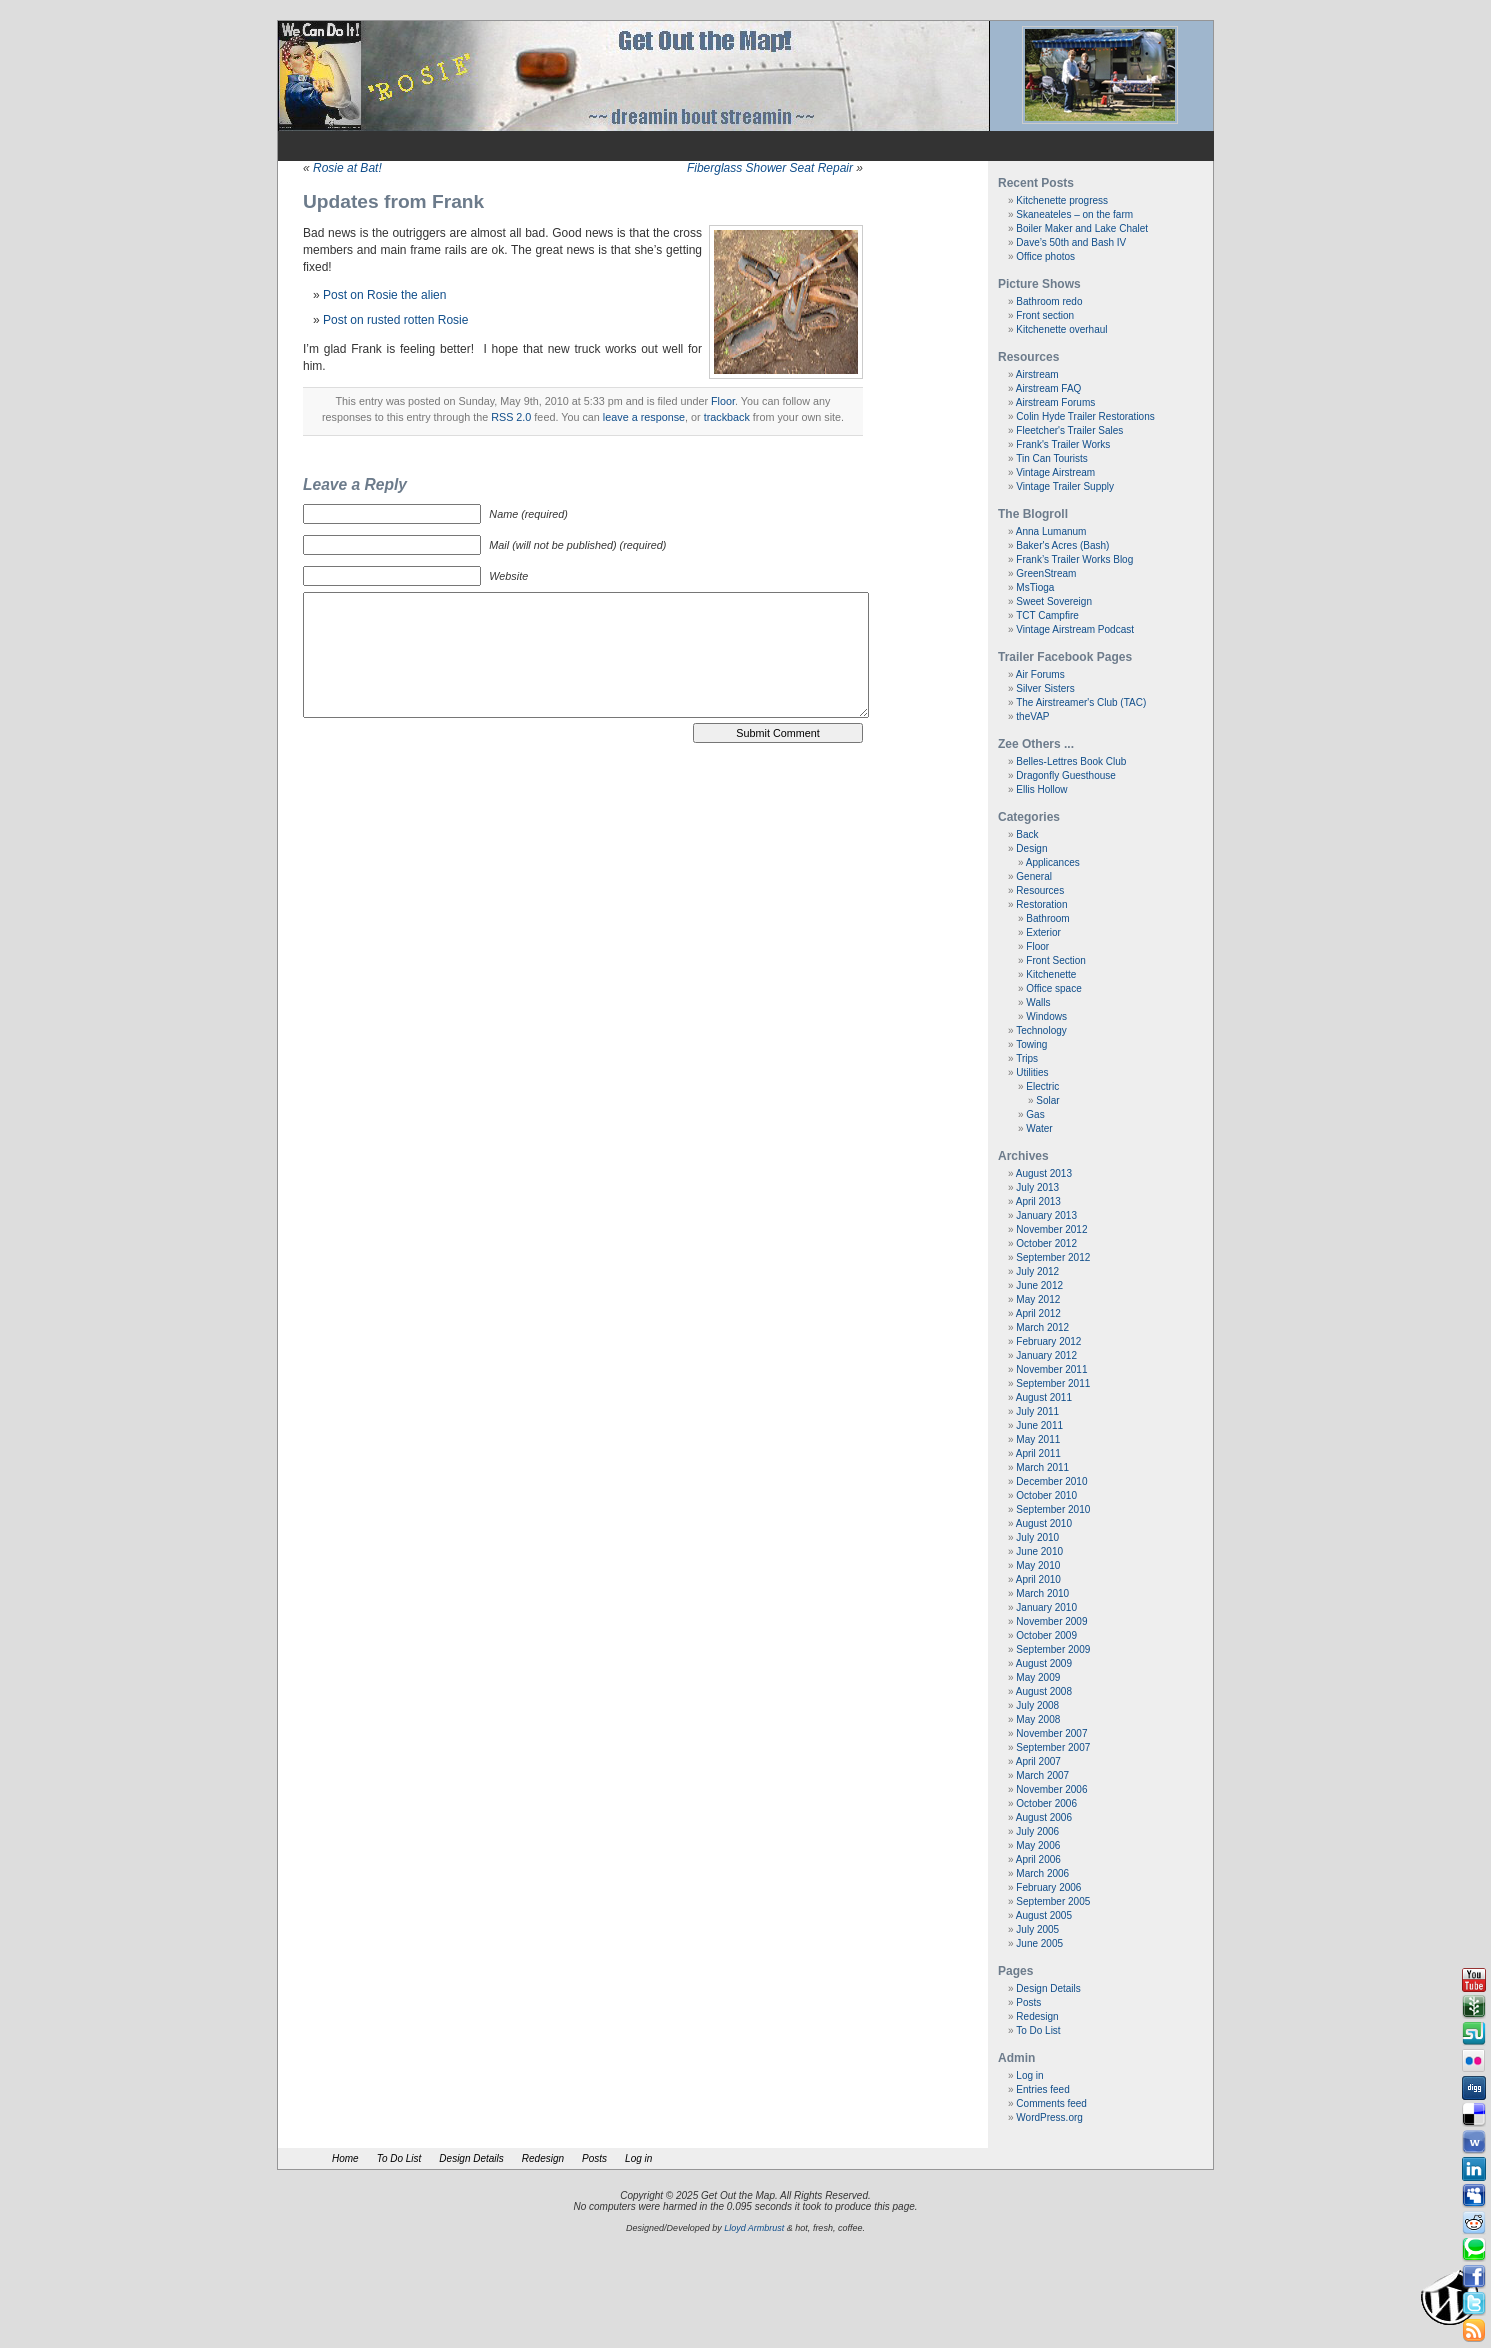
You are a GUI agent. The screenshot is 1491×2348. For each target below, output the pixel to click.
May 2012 (1038, 1299)
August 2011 (1044, 1397)
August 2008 (1044, 1691)
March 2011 (1042, 1467)
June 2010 (1039, 1551)
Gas (1035, 1114)
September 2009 (1053, 1649)
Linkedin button (1474, 2169)
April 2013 (1038, 1201)
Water (1039, 1128)
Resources (1040, 890)
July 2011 (1037, 1411)
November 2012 (1051, 1229)
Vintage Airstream (1055, 472)
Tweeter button (1474, 2304)
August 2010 (1044, 1523)
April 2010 (1038, 1579)
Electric (1042, 1086)
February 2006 (1048, 1887)
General (1034, 876)
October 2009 (1046, 1635)
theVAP (1032, 716)
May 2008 (1038, 1719)
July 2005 (1037, 1929)
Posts (1028, 2002)
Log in (1029, 2075)
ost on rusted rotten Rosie (399, 320)
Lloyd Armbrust (754, 2228)
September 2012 (1053, 1257)
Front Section (1055, 960)
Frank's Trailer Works (1063, 444)
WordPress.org (1049, 2117)
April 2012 (1038, 1313)
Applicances (1053, 862)
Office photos (1045, 256)
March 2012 (1042, 1327)
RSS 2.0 (511, 417)
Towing (1031, 1044)
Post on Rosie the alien (384, 295)
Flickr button (1474, 2061)
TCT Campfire (1047, 615)
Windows (1046, 1016)
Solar (1047, 1100)
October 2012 (1046, 1243)
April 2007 (1038, 1761)
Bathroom (1047, 918)
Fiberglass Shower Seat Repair (770, 168)
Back (1027, 834)
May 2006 (1038, 1845)
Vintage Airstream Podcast (1075, 629)
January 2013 (1046, 1215)
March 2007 (1042, 1775)
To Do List (1038, 2030)
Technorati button (1474, 2250)
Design (1031, 848)
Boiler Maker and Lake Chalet (1082, 228)
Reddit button (1474, 2223)
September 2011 (1053, 1383)
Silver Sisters (1045, 688)
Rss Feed (1474, 2331)
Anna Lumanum (1051, 531)
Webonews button (1474, 2142)
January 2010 (1046, 1607)
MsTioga (1035, 587)
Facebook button (1474, 2277)
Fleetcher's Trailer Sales (1069, 430)
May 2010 (1038, 1565)
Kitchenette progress (1062, 200)
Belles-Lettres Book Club (1071, 761)
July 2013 (1037, 1187)
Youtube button (1474, 1980)
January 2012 (1046, 1355)
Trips (1027, 1058)
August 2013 (1044, 1173)
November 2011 (1051, 1369)
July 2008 (1037, 1705)
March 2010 (1042, 1593)
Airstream (1037, 374)
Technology (1041, 1030)
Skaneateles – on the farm (1074, 214)
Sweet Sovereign (1054, 601)
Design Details (1048, 1988)
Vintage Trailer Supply (1065, 486)
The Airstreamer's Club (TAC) (1081, 702)
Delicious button (1474, 2115)
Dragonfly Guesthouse (1066, 775)
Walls (1038, 1002)
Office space (1053, 988)
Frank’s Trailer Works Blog (1074, 559)
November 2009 (1051, 1621)
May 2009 (1038, 1677)
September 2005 (1053, 1901)
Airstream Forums (1055, 402)
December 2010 (1051, 1481)
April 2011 (1038, 1453)
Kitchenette (1051, 974)
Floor (723, 401)
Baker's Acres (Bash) (1062, 545)
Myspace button (1474, 2196)
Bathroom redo (1049, 301)
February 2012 (1048, 1341)
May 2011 (1038, 1439)
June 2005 (1039, 1943)
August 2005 (1044, 1915)
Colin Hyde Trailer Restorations (1085, 416)
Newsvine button (1474, 2007)
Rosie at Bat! (347, 168)
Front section (1045, 315)
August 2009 (1044, 1663)
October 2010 (1046, 1495)
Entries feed (1042, 2089)
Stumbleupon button (1474, 2034)
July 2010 (1037, 1537)
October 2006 (1046, 1803)
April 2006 (1038, 1859)
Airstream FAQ (1049, 388)
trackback (727, 417)
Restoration (1041, 904)
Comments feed (1051, 2103)
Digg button (1474, 2088)
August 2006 (1044, 1817)
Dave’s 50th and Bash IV (1071, 242)
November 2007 (1051, 1733)
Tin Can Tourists (1052, 458)
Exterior (1043, 932)
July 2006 (1037, 1831)
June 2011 (1039, 1425)
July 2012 (1037, 1271)
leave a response (644, 417)
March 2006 (1042, 1873)
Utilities (1032, 1072)
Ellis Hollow (1041, 789)
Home (345, 2158)
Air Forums (1040, 674)
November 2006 (1051, 1789)
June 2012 (1039, 1285)
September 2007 (1053, 1747)
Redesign (1037, 2016)
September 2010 (1053, 1509)
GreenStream (1046, 573)
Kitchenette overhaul (1061, 329)
